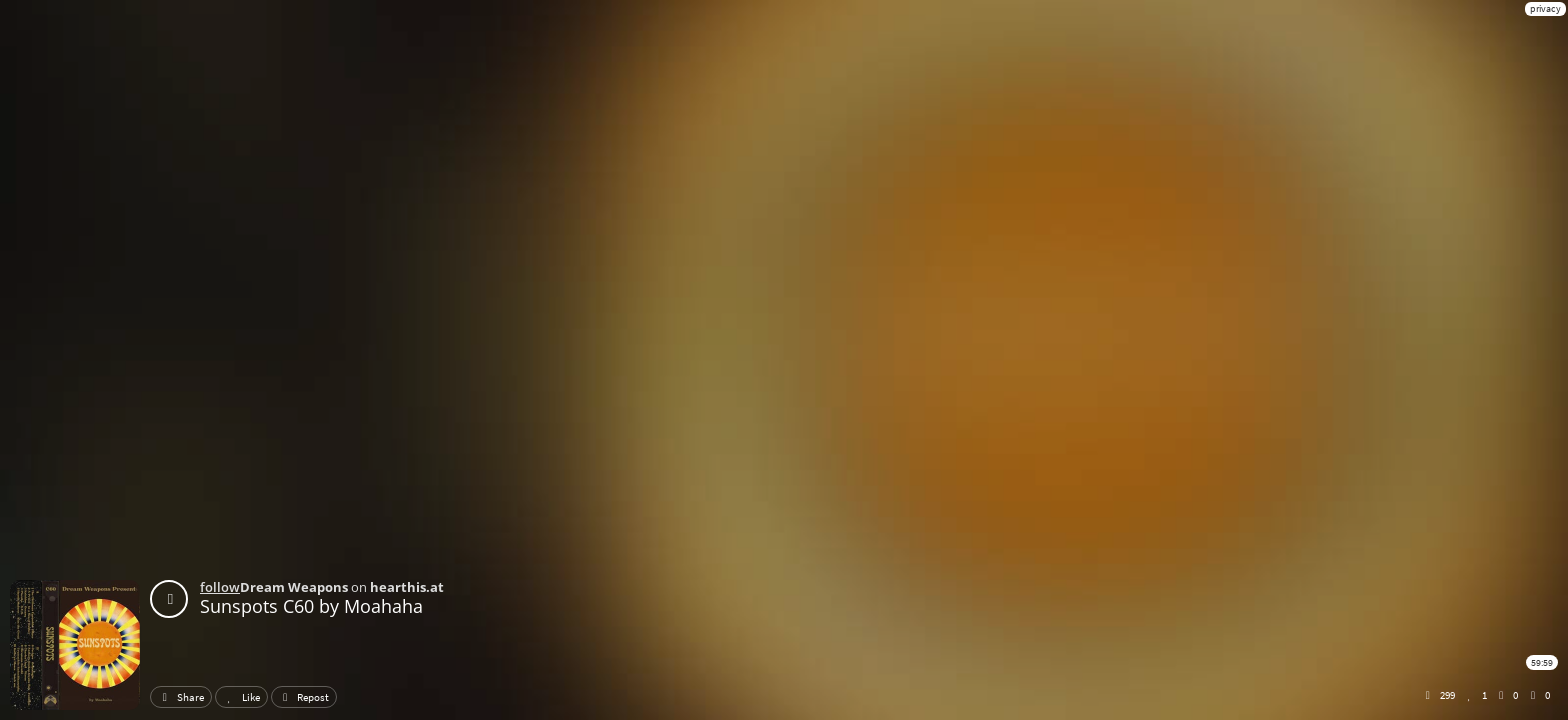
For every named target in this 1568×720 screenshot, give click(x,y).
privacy (1545, 8)
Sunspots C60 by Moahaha (311, 606)
